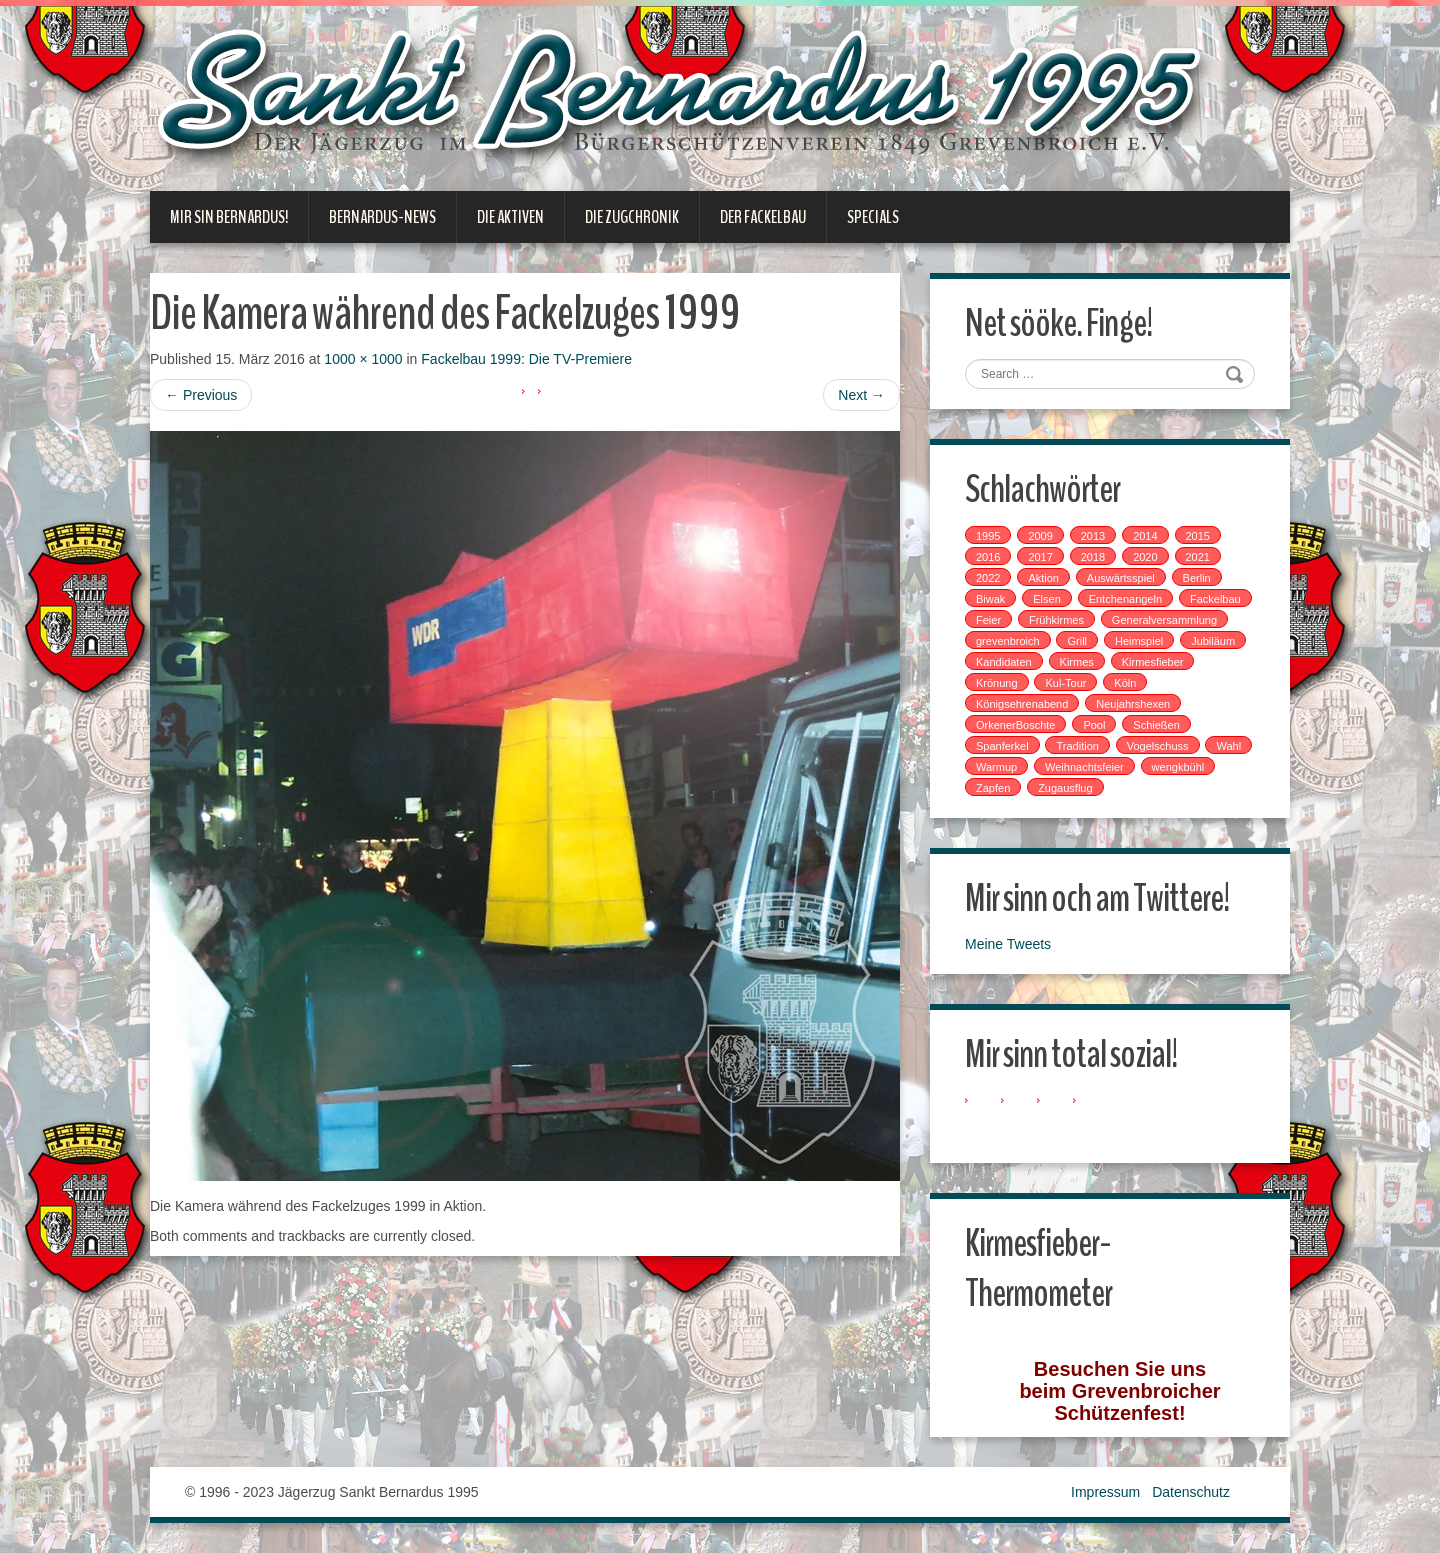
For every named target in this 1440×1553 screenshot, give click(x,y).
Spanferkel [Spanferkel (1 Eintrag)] (1002, 746)
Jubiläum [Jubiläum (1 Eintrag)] (1213, 641)
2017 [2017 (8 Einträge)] (1040, 557)
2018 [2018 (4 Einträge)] (1093, 557)
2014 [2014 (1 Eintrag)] (1145, 536)
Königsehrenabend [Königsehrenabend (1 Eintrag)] (1022, 704)
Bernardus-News (382, 217)
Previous (201, 395)
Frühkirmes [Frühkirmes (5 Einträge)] (1056, 620)
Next (861, 395)
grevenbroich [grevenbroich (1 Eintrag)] (1008, 641)
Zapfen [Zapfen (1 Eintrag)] (993, 788)
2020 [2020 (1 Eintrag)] (1145, 557)
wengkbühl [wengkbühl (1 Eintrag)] (1178, 767)
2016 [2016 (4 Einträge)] (988, 557)
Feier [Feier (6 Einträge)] (988, 620)
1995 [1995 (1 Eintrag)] (988, 536)
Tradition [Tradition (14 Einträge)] (1077, 746)
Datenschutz (1191, 1492)
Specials (873, 217)
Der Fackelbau (763, 217)
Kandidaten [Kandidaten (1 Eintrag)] (1004, 662)
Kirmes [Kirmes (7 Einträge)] (1077, 662)
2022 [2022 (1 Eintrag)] (988, 578)
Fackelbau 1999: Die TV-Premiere (526, 359)
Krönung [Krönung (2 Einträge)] (997, 683)
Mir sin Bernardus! (229, 217)
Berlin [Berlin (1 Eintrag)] (1197, 578)
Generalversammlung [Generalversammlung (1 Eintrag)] (1164, 620)
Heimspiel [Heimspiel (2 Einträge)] (1139, 641)
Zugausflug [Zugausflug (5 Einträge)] (1065, 788)
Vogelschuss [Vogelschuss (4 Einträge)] (1158, 746)
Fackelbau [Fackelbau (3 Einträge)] (1215, 599)
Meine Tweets (1008, 944)
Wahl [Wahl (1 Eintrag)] (1228, 746)
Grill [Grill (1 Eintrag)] (1077, 641)
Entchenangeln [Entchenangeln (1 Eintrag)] (1125, 599)
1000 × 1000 (363, 359)
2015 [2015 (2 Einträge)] (1198, 536)
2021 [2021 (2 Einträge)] (1198, 557)
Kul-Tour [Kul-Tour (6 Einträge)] (1065, 683)
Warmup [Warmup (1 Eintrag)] (996, 767)
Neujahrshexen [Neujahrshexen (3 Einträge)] (1133, 704)
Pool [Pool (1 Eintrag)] (1094, 725)
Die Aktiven (510, 217)
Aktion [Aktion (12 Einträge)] (1043, 578)
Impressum (1105, 1492)
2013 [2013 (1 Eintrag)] (1093, 536)
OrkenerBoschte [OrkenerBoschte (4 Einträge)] (1015, 725)
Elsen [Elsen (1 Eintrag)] (1047, 599)
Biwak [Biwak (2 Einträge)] (990, 599)
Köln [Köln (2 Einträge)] (1125, 683)
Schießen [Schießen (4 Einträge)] (1156, 725)
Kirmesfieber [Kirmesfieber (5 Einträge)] (1153, 662)
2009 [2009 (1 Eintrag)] (1040, 536)
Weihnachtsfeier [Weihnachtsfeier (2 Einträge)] (1084, 767)
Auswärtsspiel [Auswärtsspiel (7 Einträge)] (1121, 578)
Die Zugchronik (632, 217)
